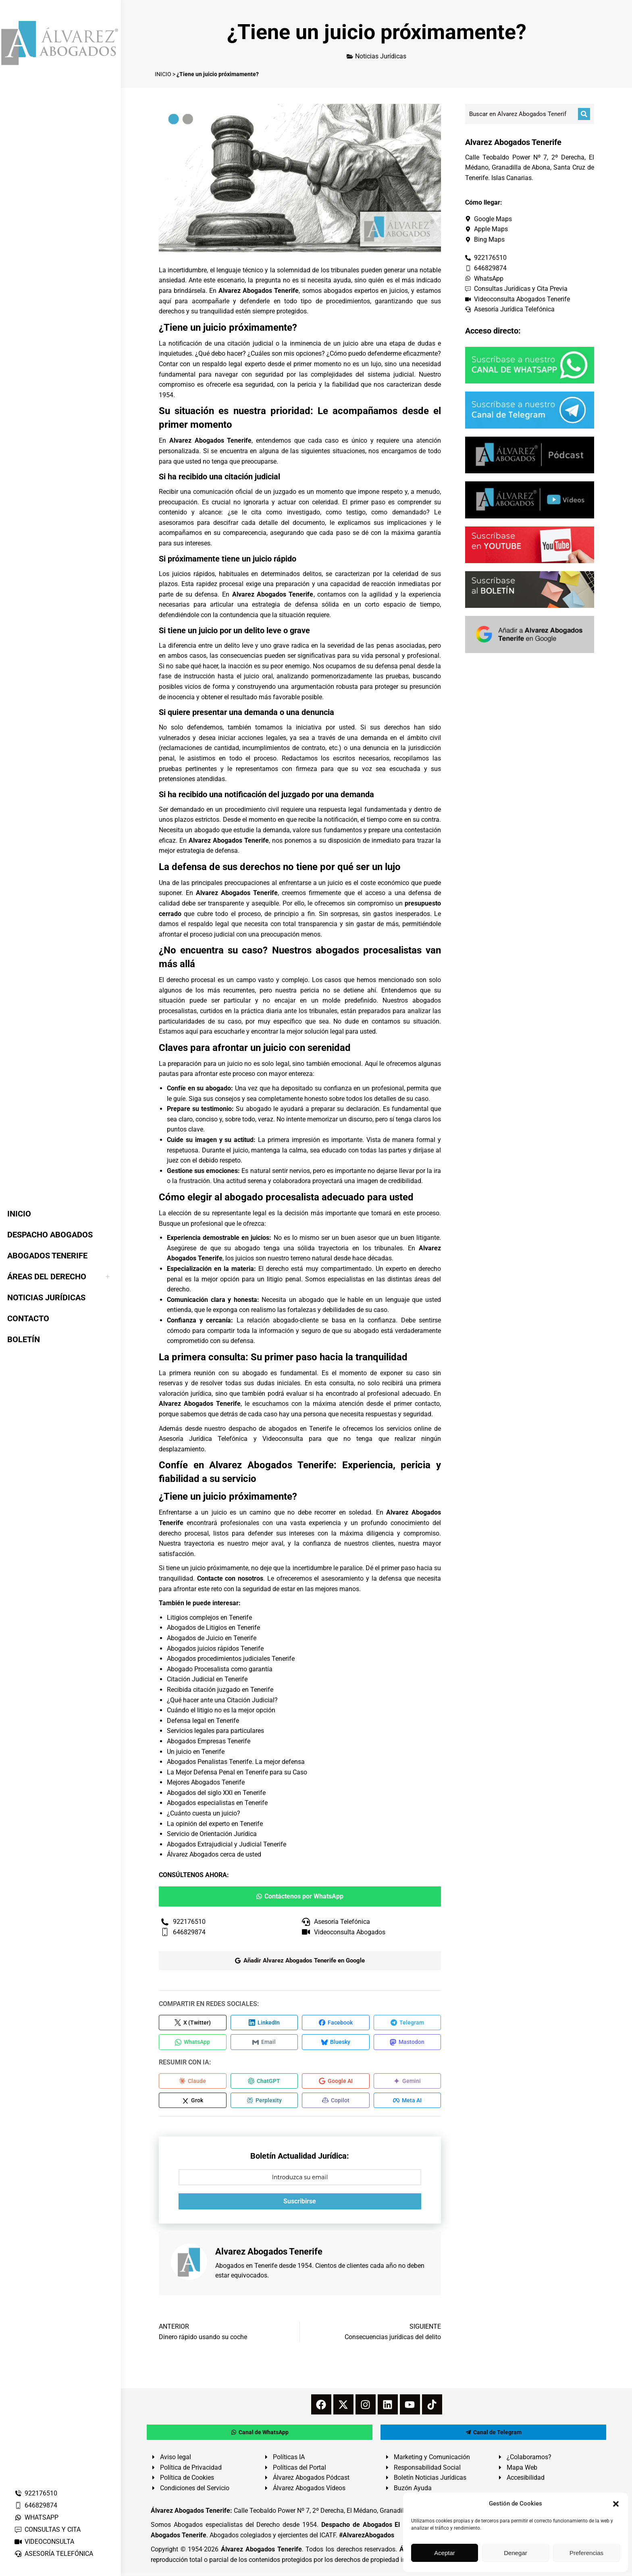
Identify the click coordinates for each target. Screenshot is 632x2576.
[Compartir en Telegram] (407, 2023)
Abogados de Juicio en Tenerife (211, 1638)
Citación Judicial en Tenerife (207, 1679)
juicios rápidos (193, 574)
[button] (616, 2504)
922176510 (35, 2493)
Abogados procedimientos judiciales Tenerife (231, 1658)
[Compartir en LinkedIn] (264, 2023)
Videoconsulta (282, 1438)
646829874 (35, 2505)
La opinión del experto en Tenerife (215, 1824)
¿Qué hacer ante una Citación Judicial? (222, 1700)
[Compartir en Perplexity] (264, 2103)
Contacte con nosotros (230, 1578)
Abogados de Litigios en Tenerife (213, 1627)
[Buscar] (584, 114)
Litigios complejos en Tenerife (209, 1617)
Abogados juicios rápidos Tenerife (215, 1648)
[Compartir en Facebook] (336, 2023)
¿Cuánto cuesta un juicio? (203, 1813)
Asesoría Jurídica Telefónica (203, 1438)
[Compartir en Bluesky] (336, 2043)
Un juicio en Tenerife (196, 1751)
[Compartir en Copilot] (336, 2103)
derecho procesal (191, 980)
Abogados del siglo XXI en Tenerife (216, 1793)
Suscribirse (299, 2204)
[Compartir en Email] (264, 2043)
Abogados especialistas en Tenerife (217, 1803)
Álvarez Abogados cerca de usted (214, 1854)
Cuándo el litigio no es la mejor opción (221, 1710)
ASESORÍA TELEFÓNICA (53, 2553)
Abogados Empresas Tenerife (208, 1741)
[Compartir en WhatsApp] (193, 2043)
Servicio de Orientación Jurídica (212, 1834)
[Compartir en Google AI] (336, 2083)
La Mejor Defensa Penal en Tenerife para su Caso (237, 1772)
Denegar (515, 2552)
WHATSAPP (36, 2517)
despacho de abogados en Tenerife (280, 1428)
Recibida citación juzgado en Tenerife (220, 1689)
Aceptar (444, 2552)
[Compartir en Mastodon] (407, 2043)
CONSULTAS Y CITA (47, 2529)
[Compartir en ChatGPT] (264, 2083)
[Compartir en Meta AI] (407, 2103)
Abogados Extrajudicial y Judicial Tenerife (226, 1844)
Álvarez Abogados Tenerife (261, 2552)
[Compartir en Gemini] (407, 2083)
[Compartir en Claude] (193, 2083)
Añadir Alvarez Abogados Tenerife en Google (300, 1960)
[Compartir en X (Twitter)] (193, 2023)
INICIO (163, 74)
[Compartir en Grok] (193, 2103)
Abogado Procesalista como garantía (219, 1669)
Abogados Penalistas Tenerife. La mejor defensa (236, 1762)
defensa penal (395, 666)
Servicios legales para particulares (215, 1731)
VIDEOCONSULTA (44, 2541)
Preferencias (586, 2552)
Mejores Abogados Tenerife (206, 1782)
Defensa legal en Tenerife (203, 1720)
